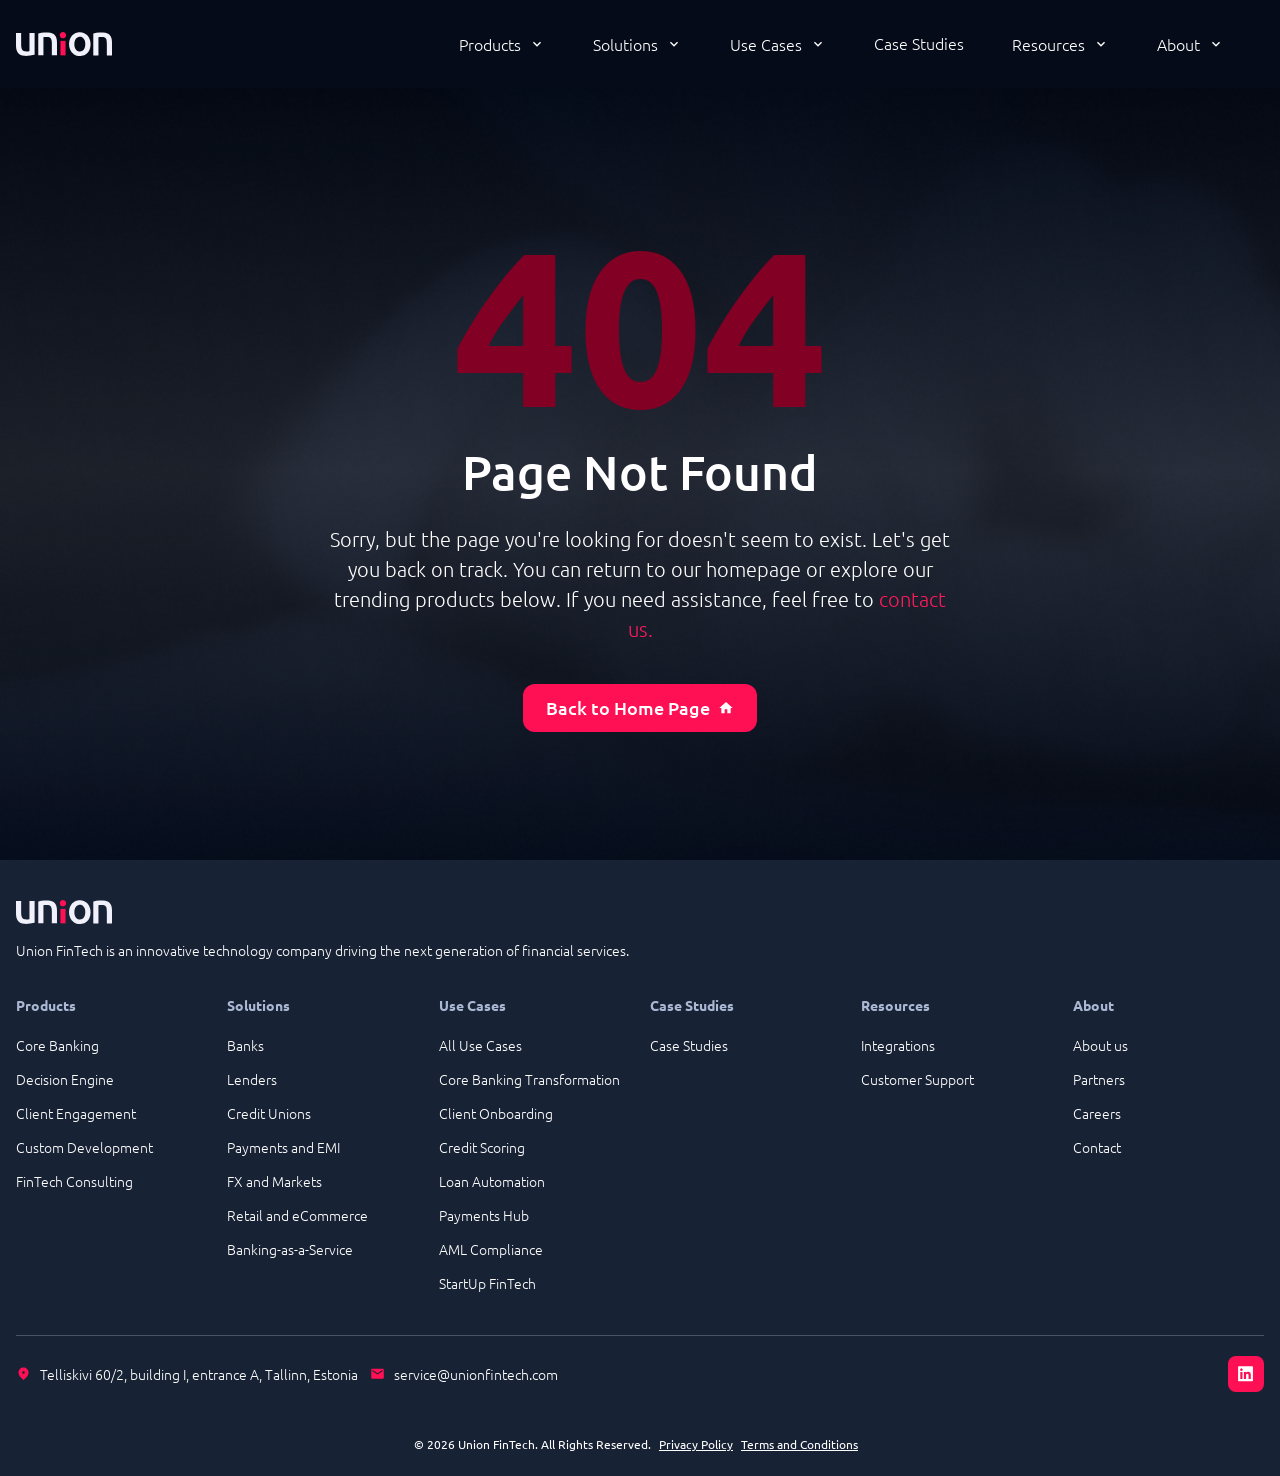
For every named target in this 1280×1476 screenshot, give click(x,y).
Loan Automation (492, 1181)
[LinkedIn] (1246, 1374)
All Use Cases (480, 1045)
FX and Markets (274, 1181)
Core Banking (57, 1045)
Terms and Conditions (799, 1444)
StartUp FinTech (487, 1283)
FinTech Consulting (74, 1181)
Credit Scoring (482, 1147)
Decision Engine (65, 1079)
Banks (245, 1045)
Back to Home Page (640, 707)
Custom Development (84, 1147)
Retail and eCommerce (297, 1215)
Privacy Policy (696, 1444)
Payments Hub (484, 1215)
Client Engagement (76, 1113)
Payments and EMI (283, 1147)
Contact (1097, 1147)
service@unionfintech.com (476, 1374)
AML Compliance (491, 1249)
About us (1100, 1045)
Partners (1099, 1079)
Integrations (898, 1045)
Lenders (252, 1079)
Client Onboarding (496, 1113)
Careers (1097, 1113)
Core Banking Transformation (529, 1079)
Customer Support (917, 1079)
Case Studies (919, 43)
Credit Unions (269, 1113)
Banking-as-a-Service (290, 1249)
